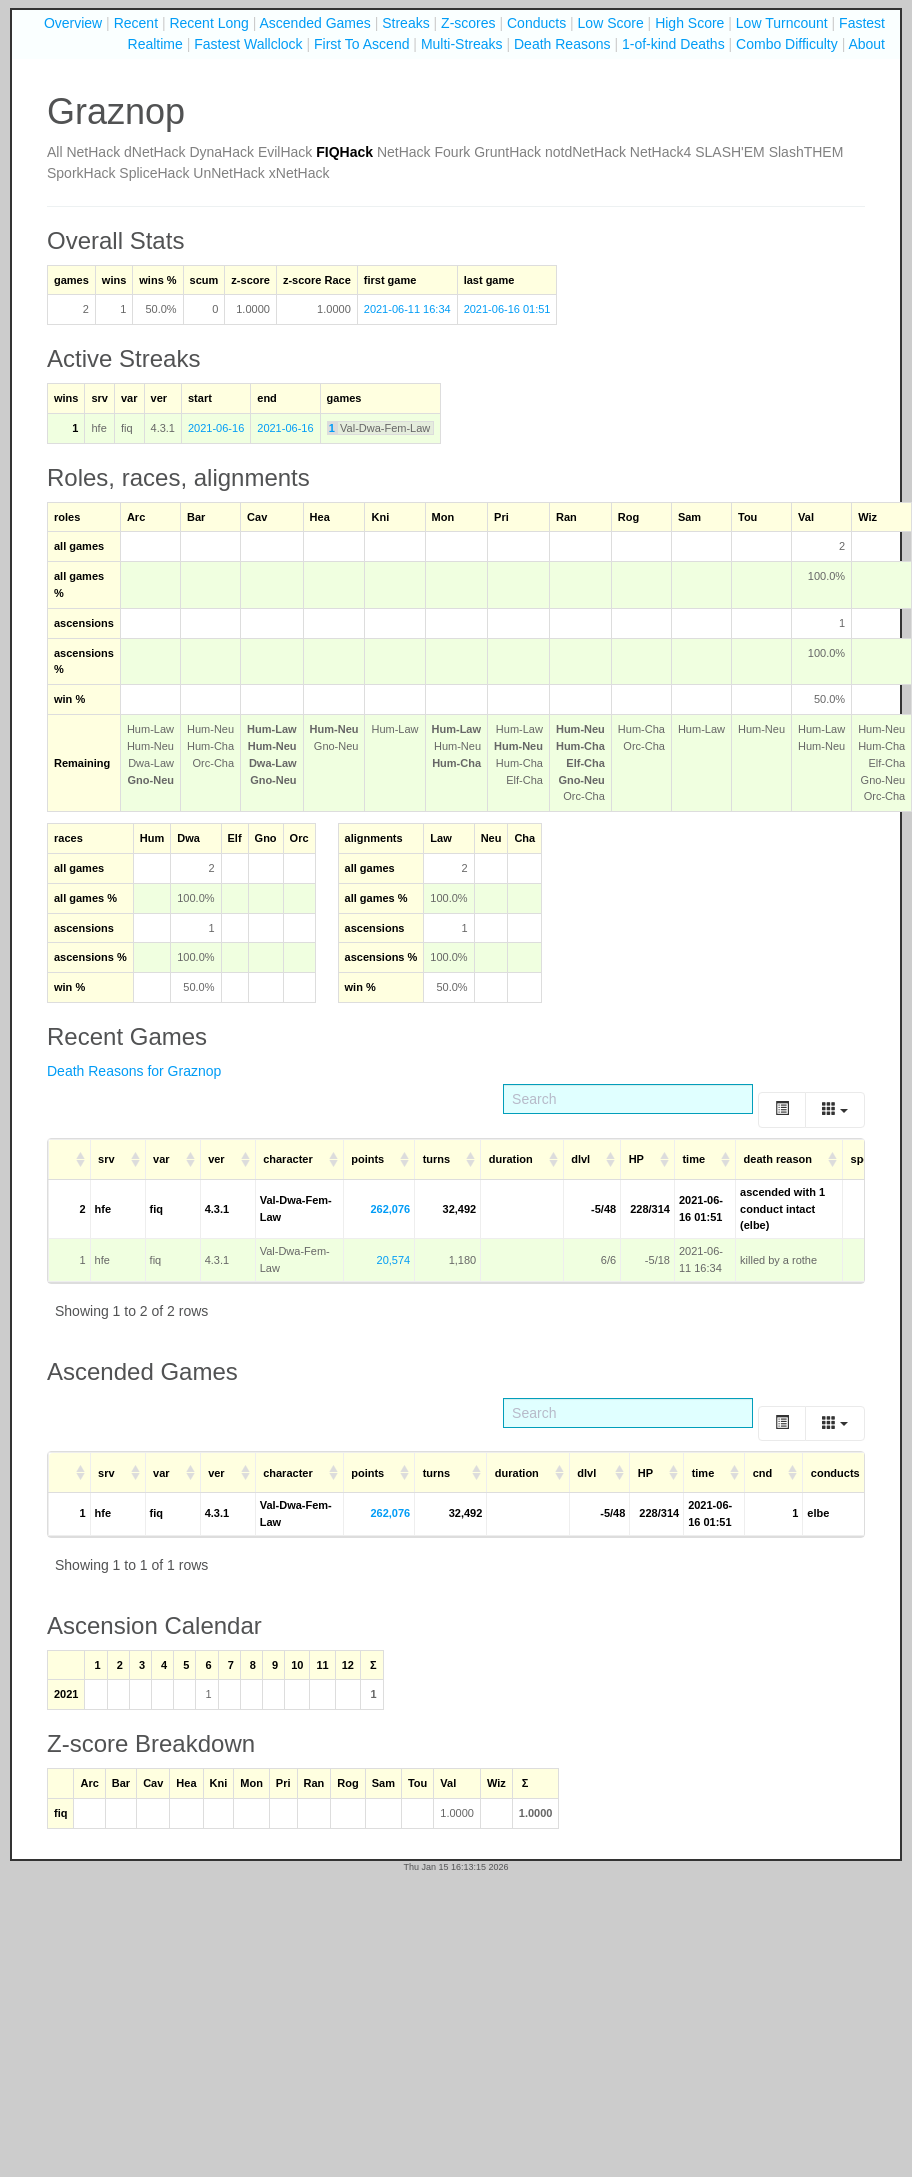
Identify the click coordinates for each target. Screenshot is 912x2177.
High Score (689, 23)
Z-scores (468, 23)
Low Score (611, 23)
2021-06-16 (216, 428)
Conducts (536, 23)
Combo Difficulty (787, 44)
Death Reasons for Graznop (134, 1071)
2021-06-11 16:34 (407, 309)
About (866, 44)
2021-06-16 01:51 (507, 309)
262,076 (390, 1209)
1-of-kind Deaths (673, 44)
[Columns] (835, 1109)
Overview (73, 23)
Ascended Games (315, 23)
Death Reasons (562, 44)
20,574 (394, 1260)
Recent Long (208, 23)
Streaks (405, 23)
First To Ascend (361, 44)
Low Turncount (782, 23)
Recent (136, 23)
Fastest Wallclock (248, 44)
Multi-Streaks (462, 44)
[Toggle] (782, 1109)
